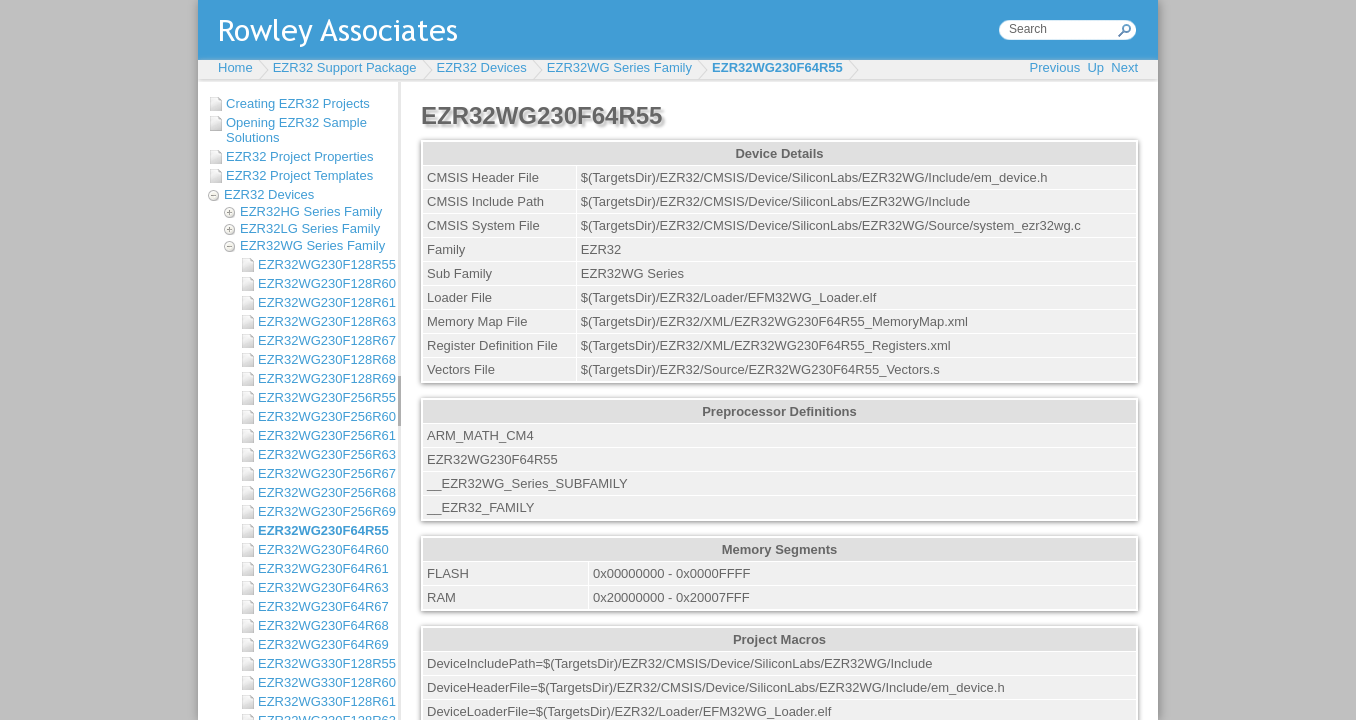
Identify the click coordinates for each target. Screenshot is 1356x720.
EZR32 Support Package (345, 67)
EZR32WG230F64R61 (323, 568)
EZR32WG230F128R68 (323, 359)
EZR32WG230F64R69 (323, 644)
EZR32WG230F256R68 (323, 492)
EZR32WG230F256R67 (323, 473)
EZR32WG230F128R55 (323, 264)
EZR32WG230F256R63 (323, 454)
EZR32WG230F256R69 (323, 511)
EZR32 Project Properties (299, 156)
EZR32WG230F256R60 (323, 416)
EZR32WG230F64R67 (323, 606)
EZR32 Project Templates (299, 175)
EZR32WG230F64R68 (323, 625)
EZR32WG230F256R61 (323, 435)
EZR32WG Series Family (619, 67)
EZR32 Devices (482, 67)
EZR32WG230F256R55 (323, 397)
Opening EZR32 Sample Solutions (296, 130)
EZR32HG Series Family (311, 211)
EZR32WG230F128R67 (323, 340)
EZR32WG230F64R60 (323, 549)
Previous (1055, 67)
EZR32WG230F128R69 (323, 378)
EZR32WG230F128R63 (323, 321)
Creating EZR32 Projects (298, 103)
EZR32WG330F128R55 (323, 663)
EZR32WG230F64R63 (323, 587)
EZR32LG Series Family (310, 228)
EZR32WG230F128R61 (323, 302)
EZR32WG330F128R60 (323, 682)
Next (1124, 67)
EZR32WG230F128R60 (323, 283)
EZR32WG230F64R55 (777, 67)
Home (235, 67)
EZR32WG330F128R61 (323, 701)
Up (1095, 67)
